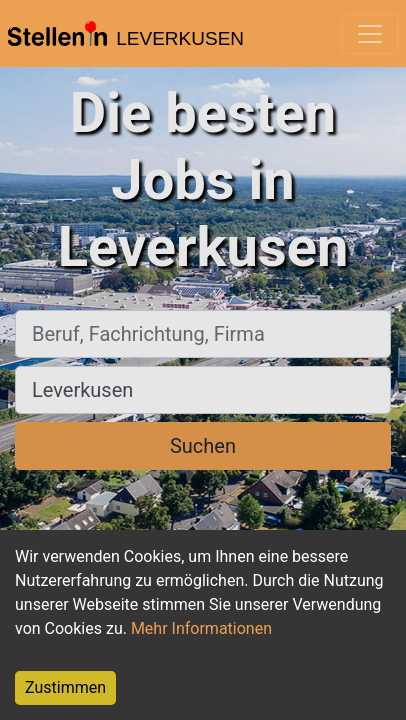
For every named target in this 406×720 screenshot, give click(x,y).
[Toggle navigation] (370, 34)
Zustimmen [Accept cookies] (65, 687)
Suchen (203, 446)
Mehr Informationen (201, 628)
